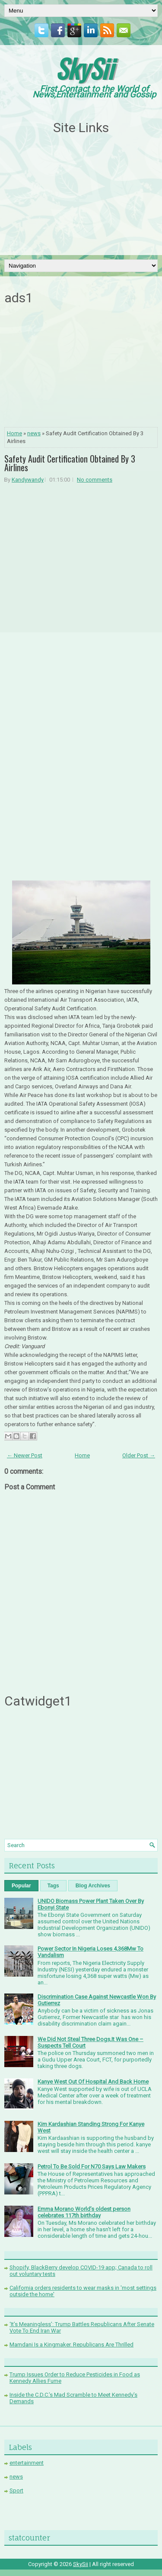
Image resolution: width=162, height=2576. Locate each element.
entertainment (27, 2462)
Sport (16, 2490)
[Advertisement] (81, 195)
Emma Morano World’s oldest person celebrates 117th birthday (84, 2212)
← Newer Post (24, 1455)
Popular (21, 1886)
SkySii (84, 68)
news (34, 433)
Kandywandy (28, 479)
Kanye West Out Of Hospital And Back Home (93, 2081)
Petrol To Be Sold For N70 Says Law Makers (92, 2166)
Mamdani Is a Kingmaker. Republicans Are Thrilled (71, 2344)
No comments (94, 479)
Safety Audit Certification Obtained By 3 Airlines (69, 463)
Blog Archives (93, 1886)
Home (14, 433)
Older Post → (138, 1455)
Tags (53, 1886)
